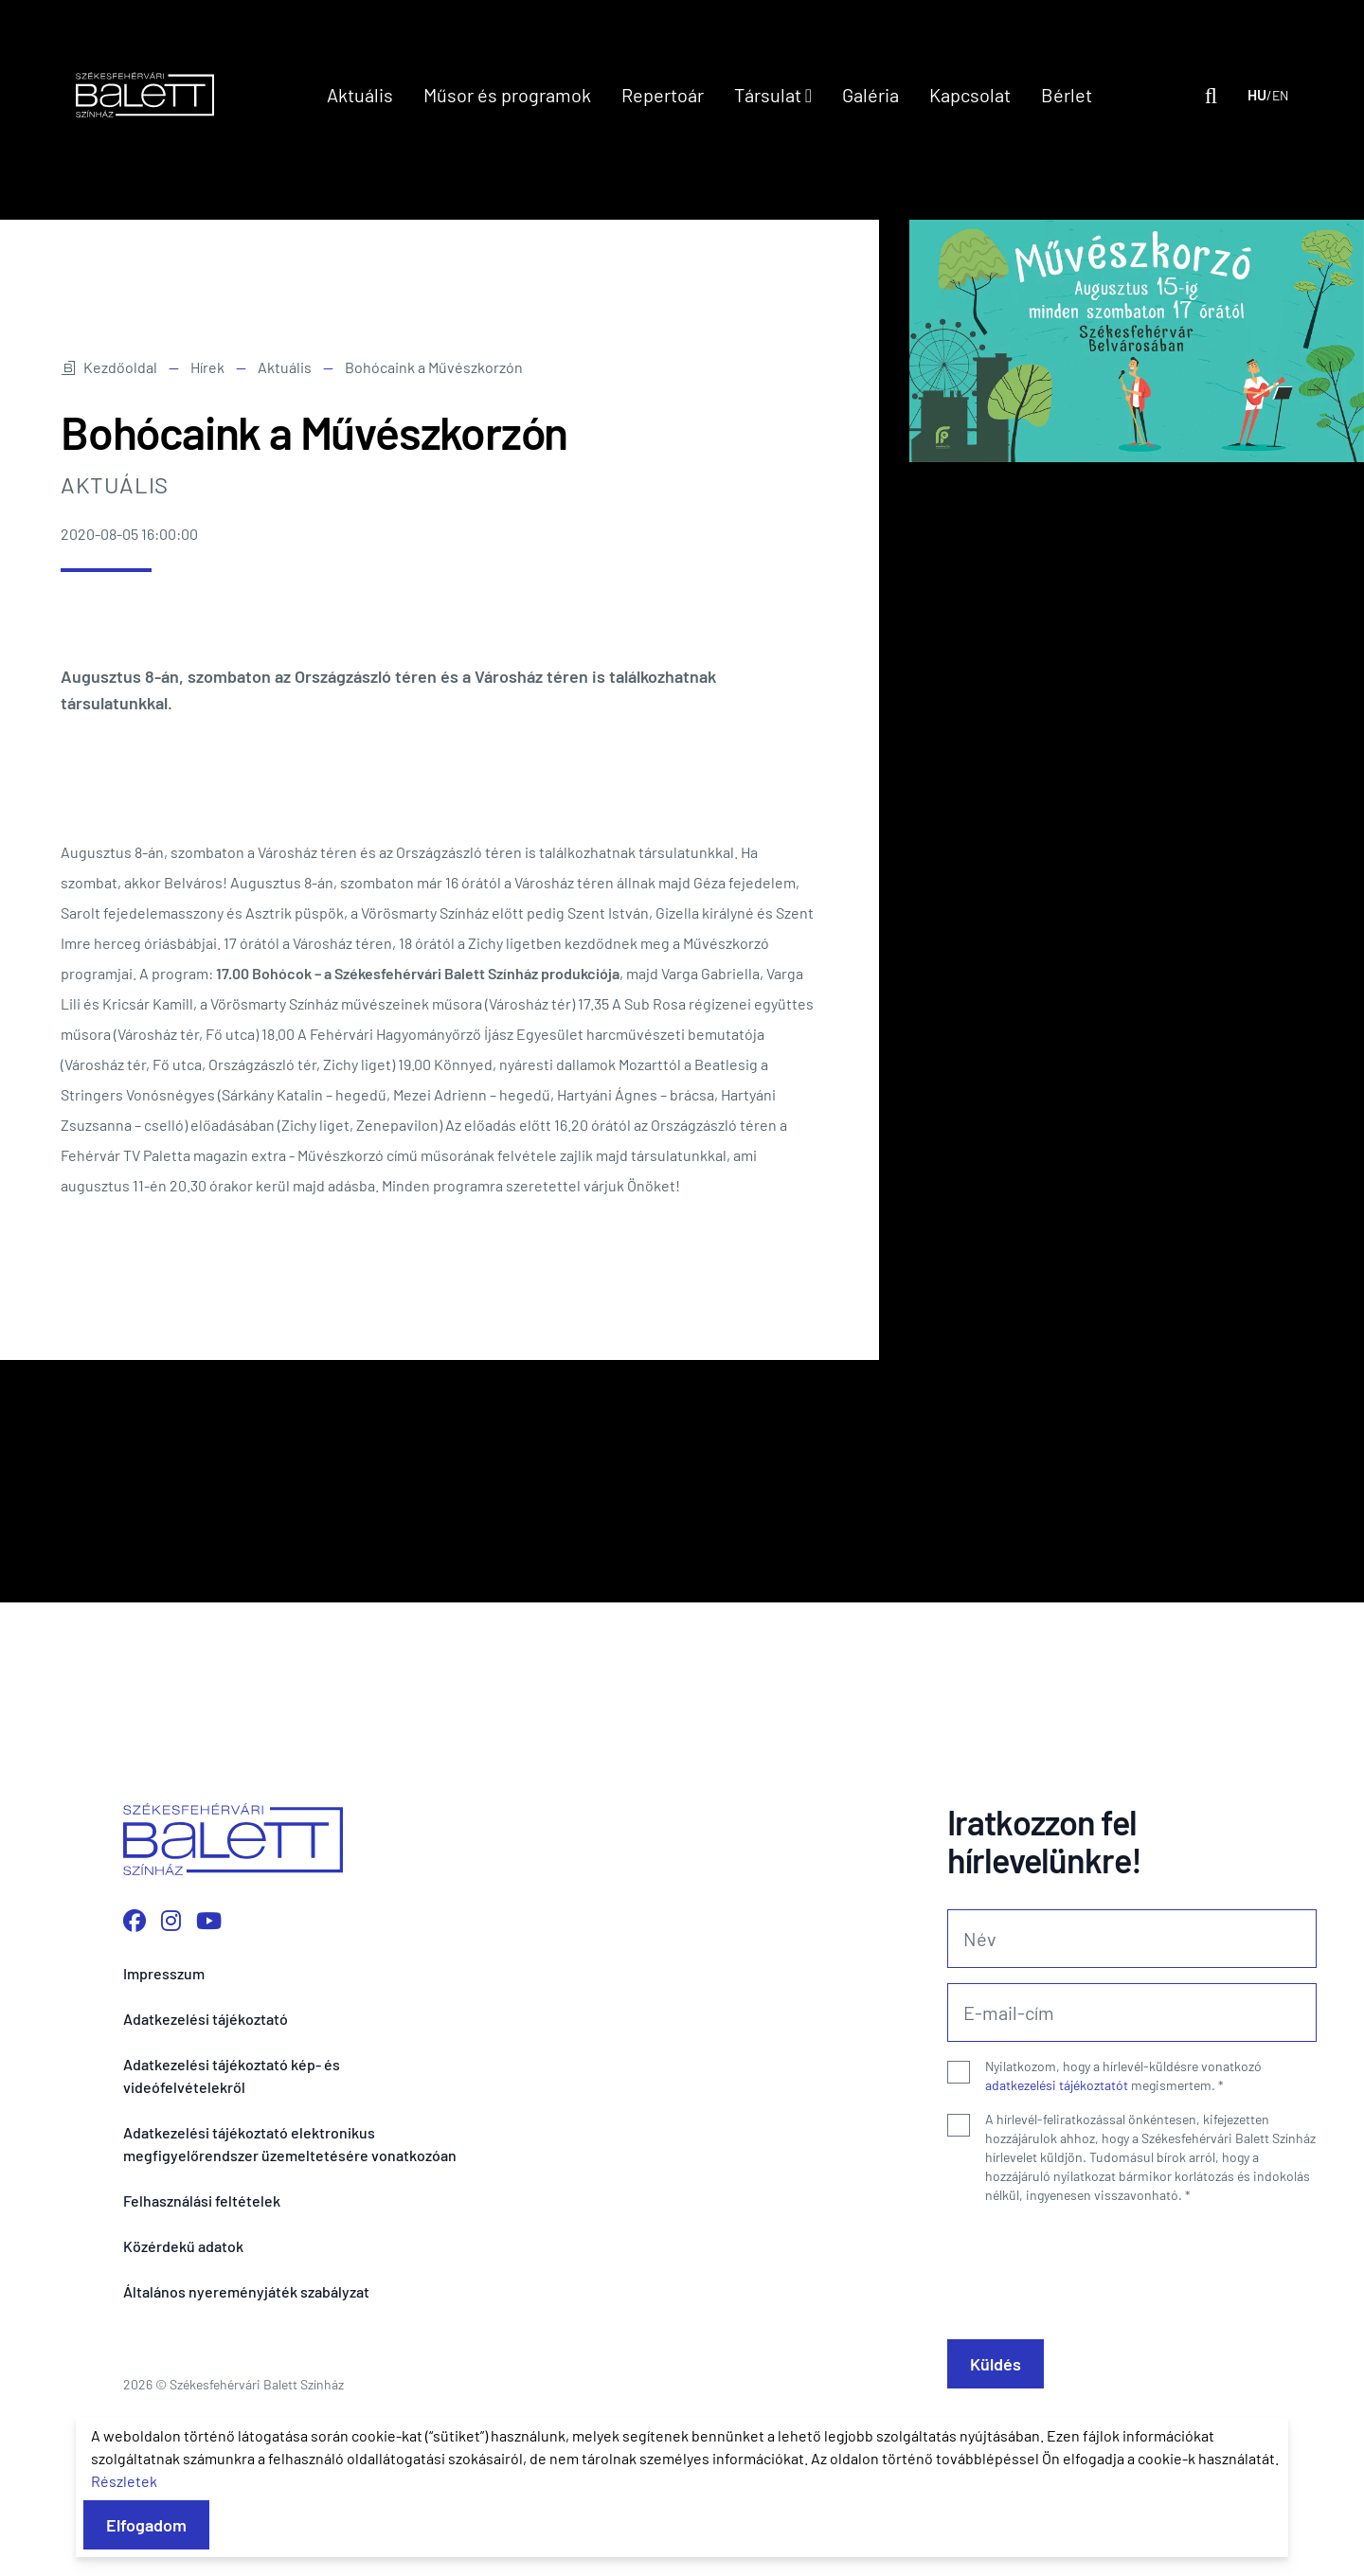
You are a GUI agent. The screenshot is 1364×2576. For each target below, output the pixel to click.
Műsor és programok (507, 94)
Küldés (995, 2363)
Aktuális (360, 94)
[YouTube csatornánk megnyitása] (209, 1920)
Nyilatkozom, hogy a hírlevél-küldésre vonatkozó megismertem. (1123, 2075)
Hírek (207, 367)
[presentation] (1091, 2264)
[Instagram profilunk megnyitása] (171, 1920)
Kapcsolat (970, 94)
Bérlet (1066, 94)
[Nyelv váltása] (1267, 94)
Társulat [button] (773, 94)
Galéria (870, 94)
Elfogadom (146, 2524)
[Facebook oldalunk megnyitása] (134, 1920)
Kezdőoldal (109, 367)
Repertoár (662, 94)
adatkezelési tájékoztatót (1056, 2085)
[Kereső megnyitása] (1211, 95)
